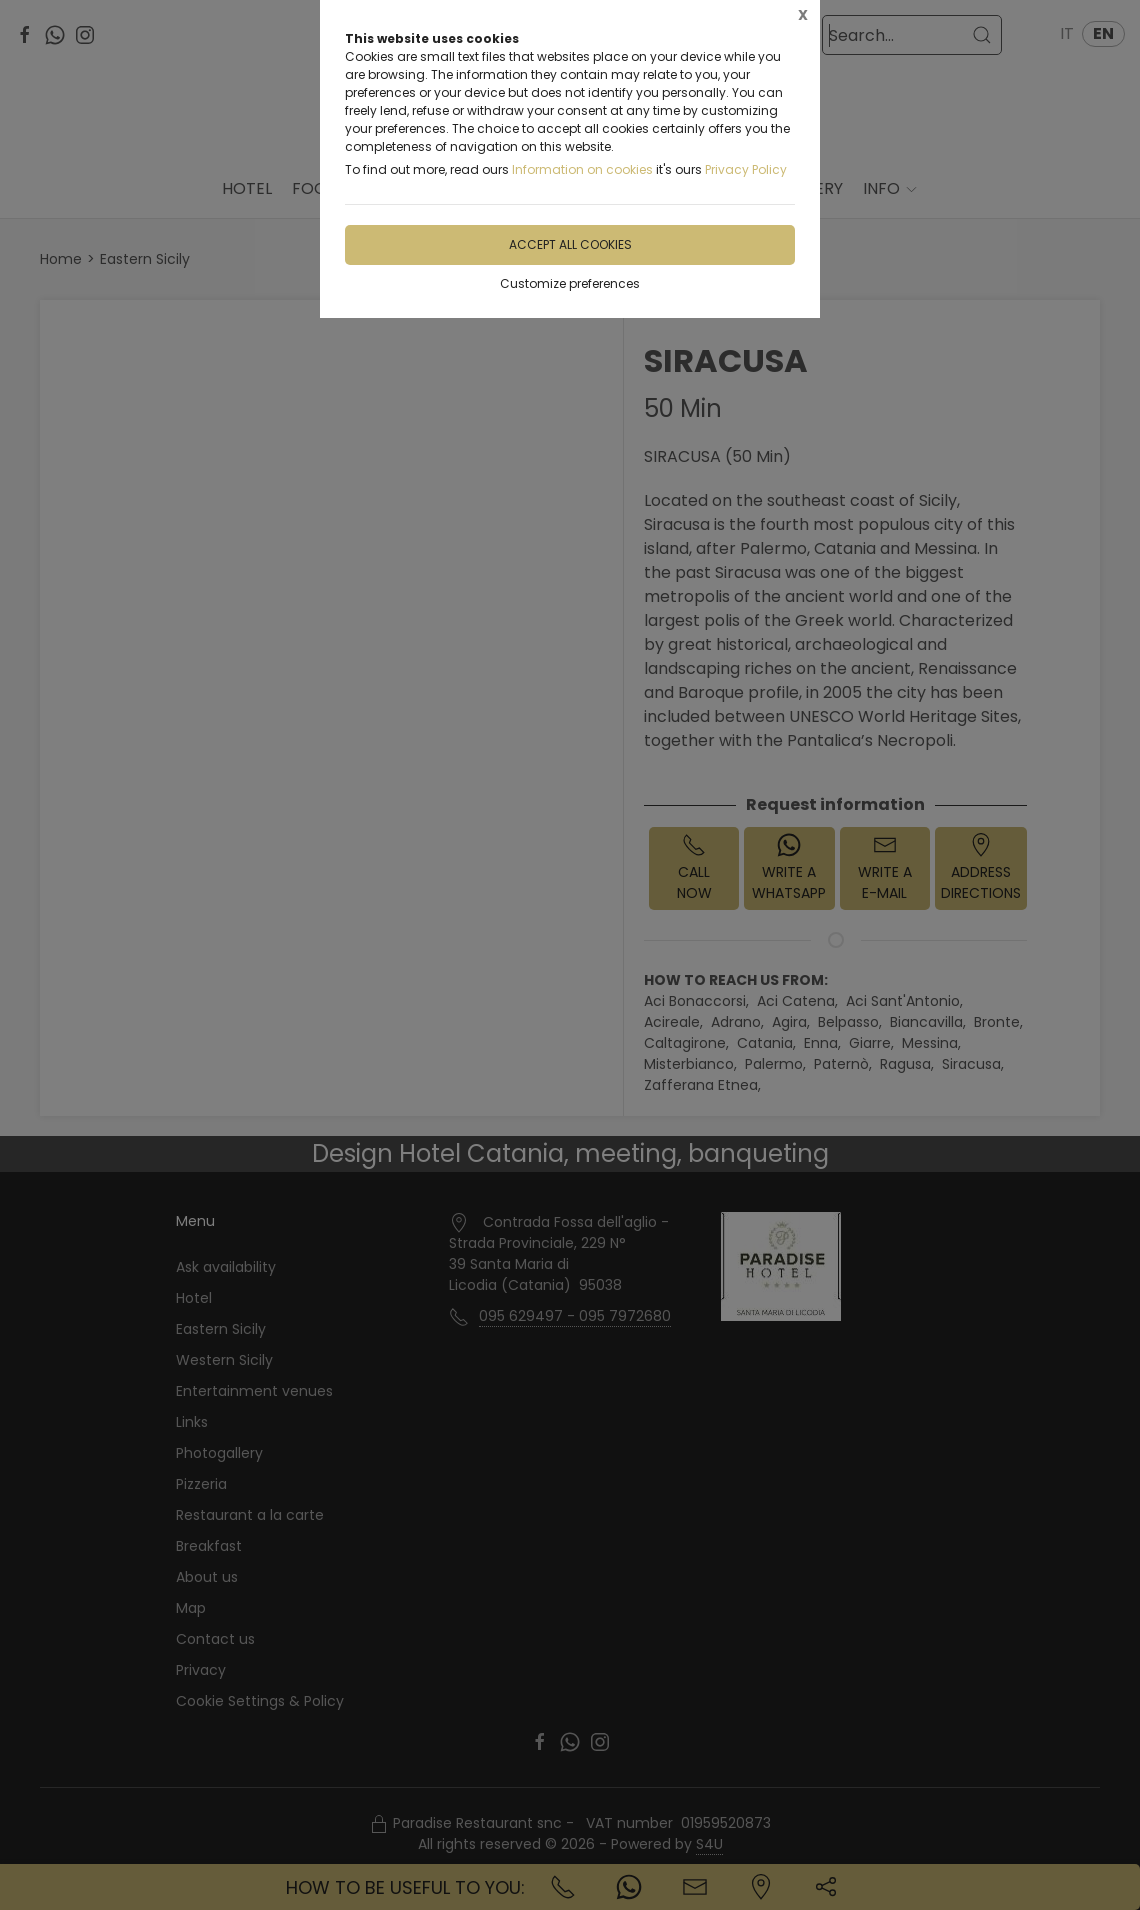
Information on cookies (582, 169)
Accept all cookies (570, 244)
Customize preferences (570, 283)
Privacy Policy (746, 169)
